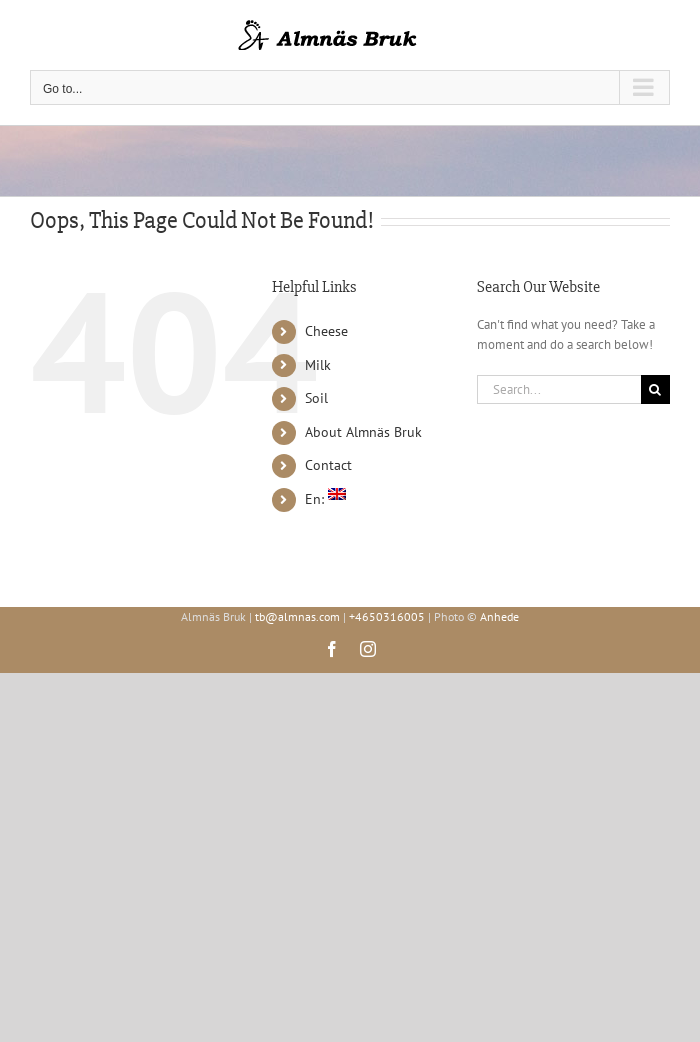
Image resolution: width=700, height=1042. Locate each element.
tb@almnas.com (297, 616)
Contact (328, 465)
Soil (316, 398)
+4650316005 (387, 616)
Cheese (326, 331)
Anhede (499, 616)
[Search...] (559, 389)
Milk (318, 365)
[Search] (655, 389)
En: (325, 499)
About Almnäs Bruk (363, 432)
